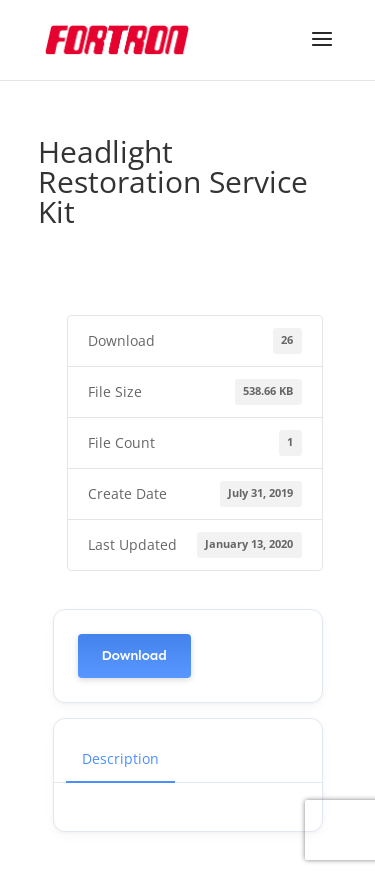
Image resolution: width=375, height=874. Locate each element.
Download (134, 655)
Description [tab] (120, 758)
